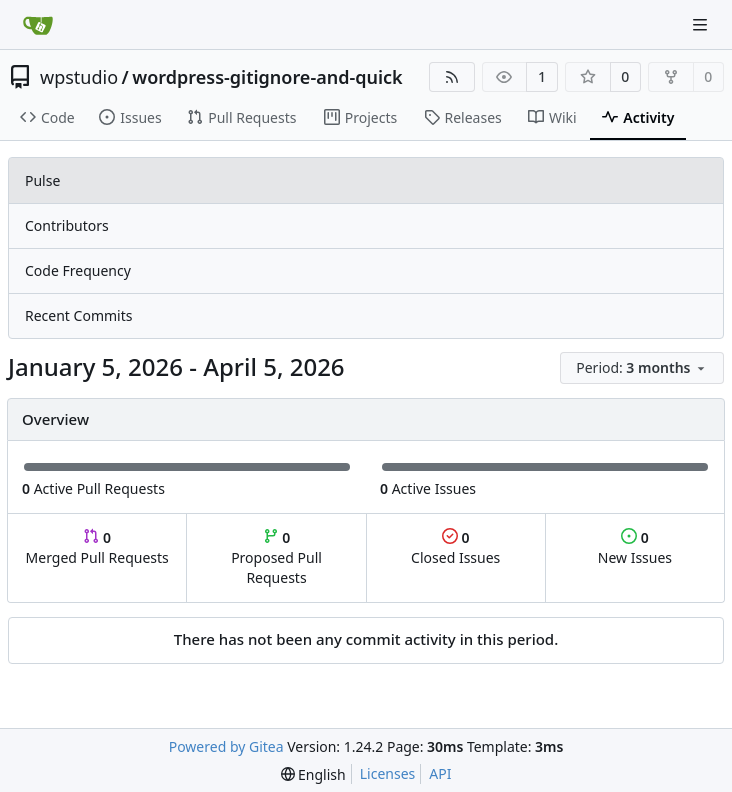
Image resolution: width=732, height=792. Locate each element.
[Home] (38, 25)
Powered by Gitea (226, 746)
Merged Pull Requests (97, 547)
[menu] (642, 368)
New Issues (635, 547)
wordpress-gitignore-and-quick (267, 77)
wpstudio (79, 77)
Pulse (42, 180)
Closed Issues (455, 547)
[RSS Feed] (452, 77)
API (440, 773)
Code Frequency (78, 270)
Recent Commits (78, 315)
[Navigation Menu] (702, 24)
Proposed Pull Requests (276, 557)
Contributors (67, 225)
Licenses (388, 773)
